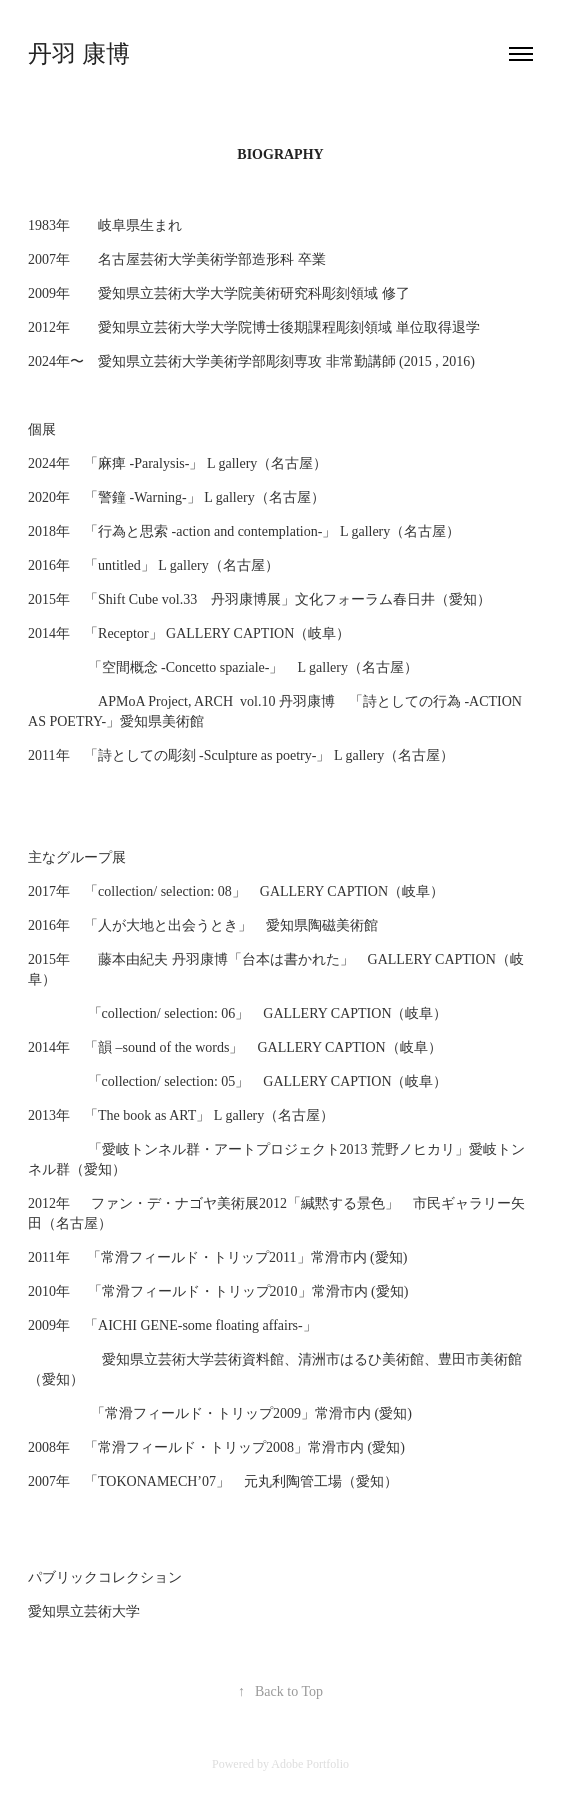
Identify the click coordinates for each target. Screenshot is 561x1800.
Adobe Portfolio (310, 1764)
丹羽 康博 (79, 54)
